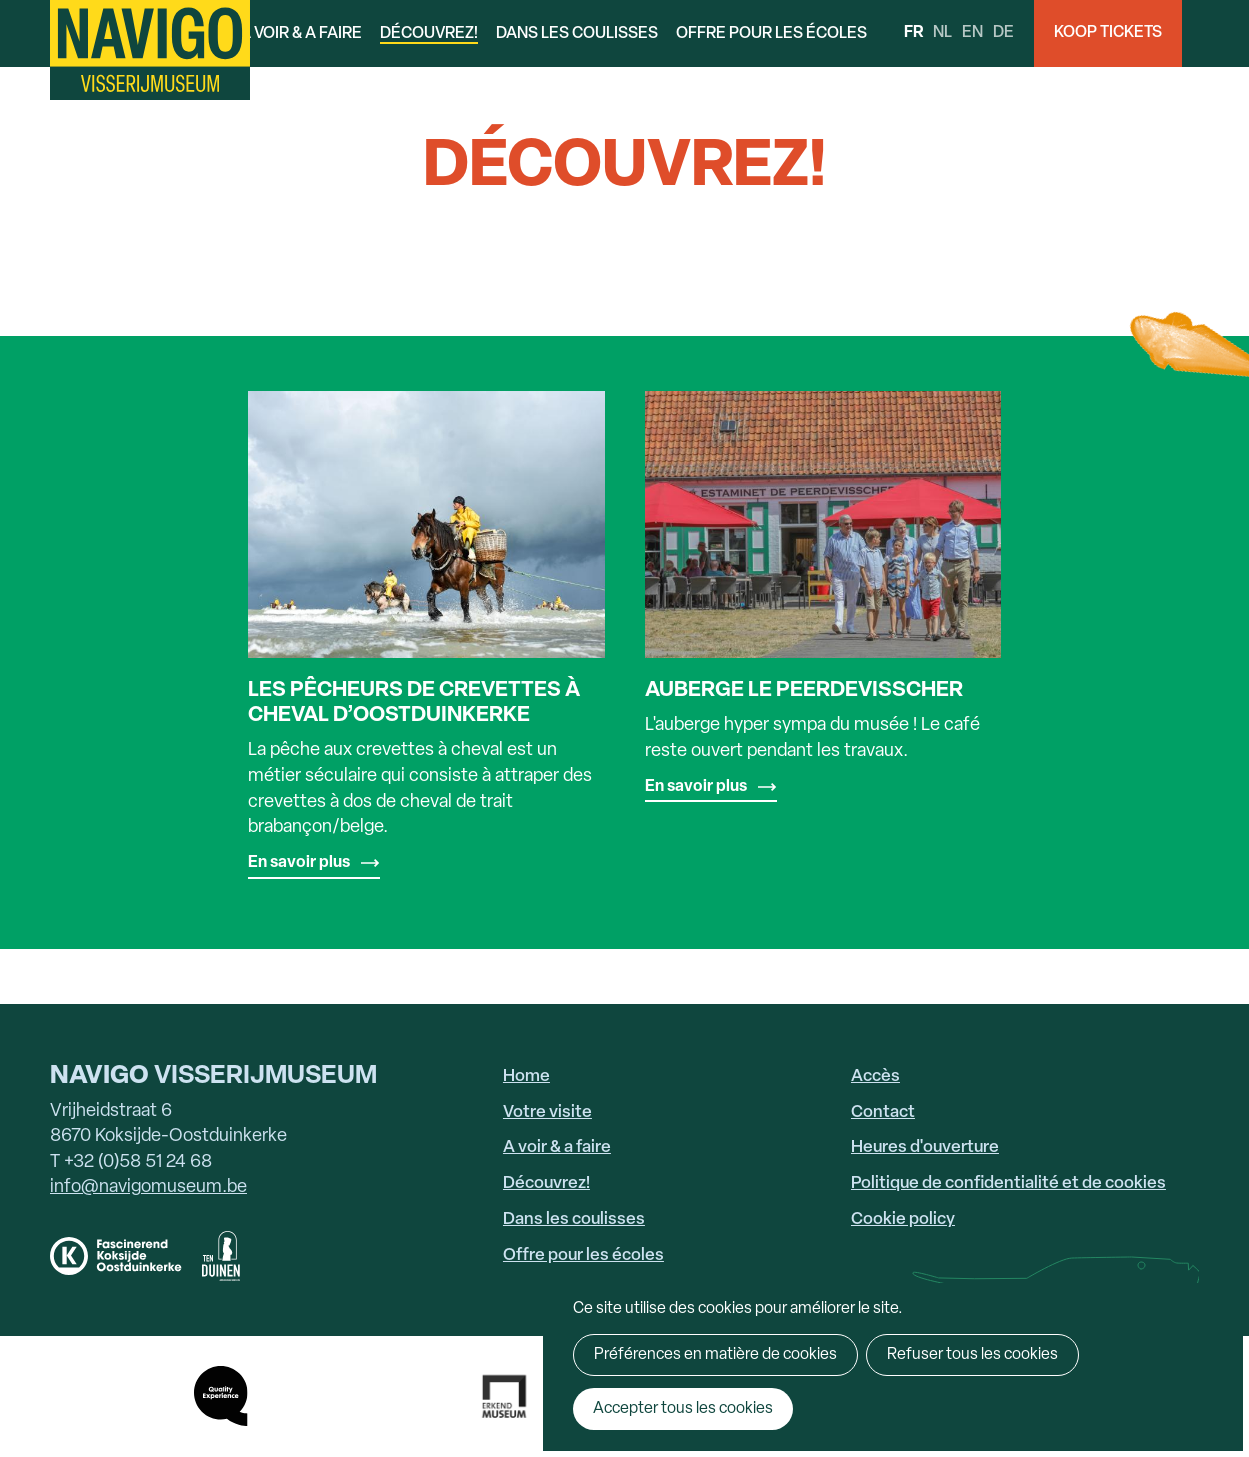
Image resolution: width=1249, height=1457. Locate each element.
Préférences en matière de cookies (715, 1355)
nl (942, 33)
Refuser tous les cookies (972, 1355)
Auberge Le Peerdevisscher (804, 690)
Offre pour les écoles (771, 34)
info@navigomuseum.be (148, 1187)
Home (526, 1076)
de (1003, 33)
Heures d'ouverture (925, 1147)
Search (1215, 33)
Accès (875, 1076)
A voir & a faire (301, 34)
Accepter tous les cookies (683, 1409)
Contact (883, 1112)
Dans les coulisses (577, 34)
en (972, 33)
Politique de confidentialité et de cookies (1008, 1183)
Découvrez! (429, 34)
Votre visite (547, 1112)
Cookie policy (903, 1219)
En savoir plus (299, 863)
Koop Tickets (1108, 33)
